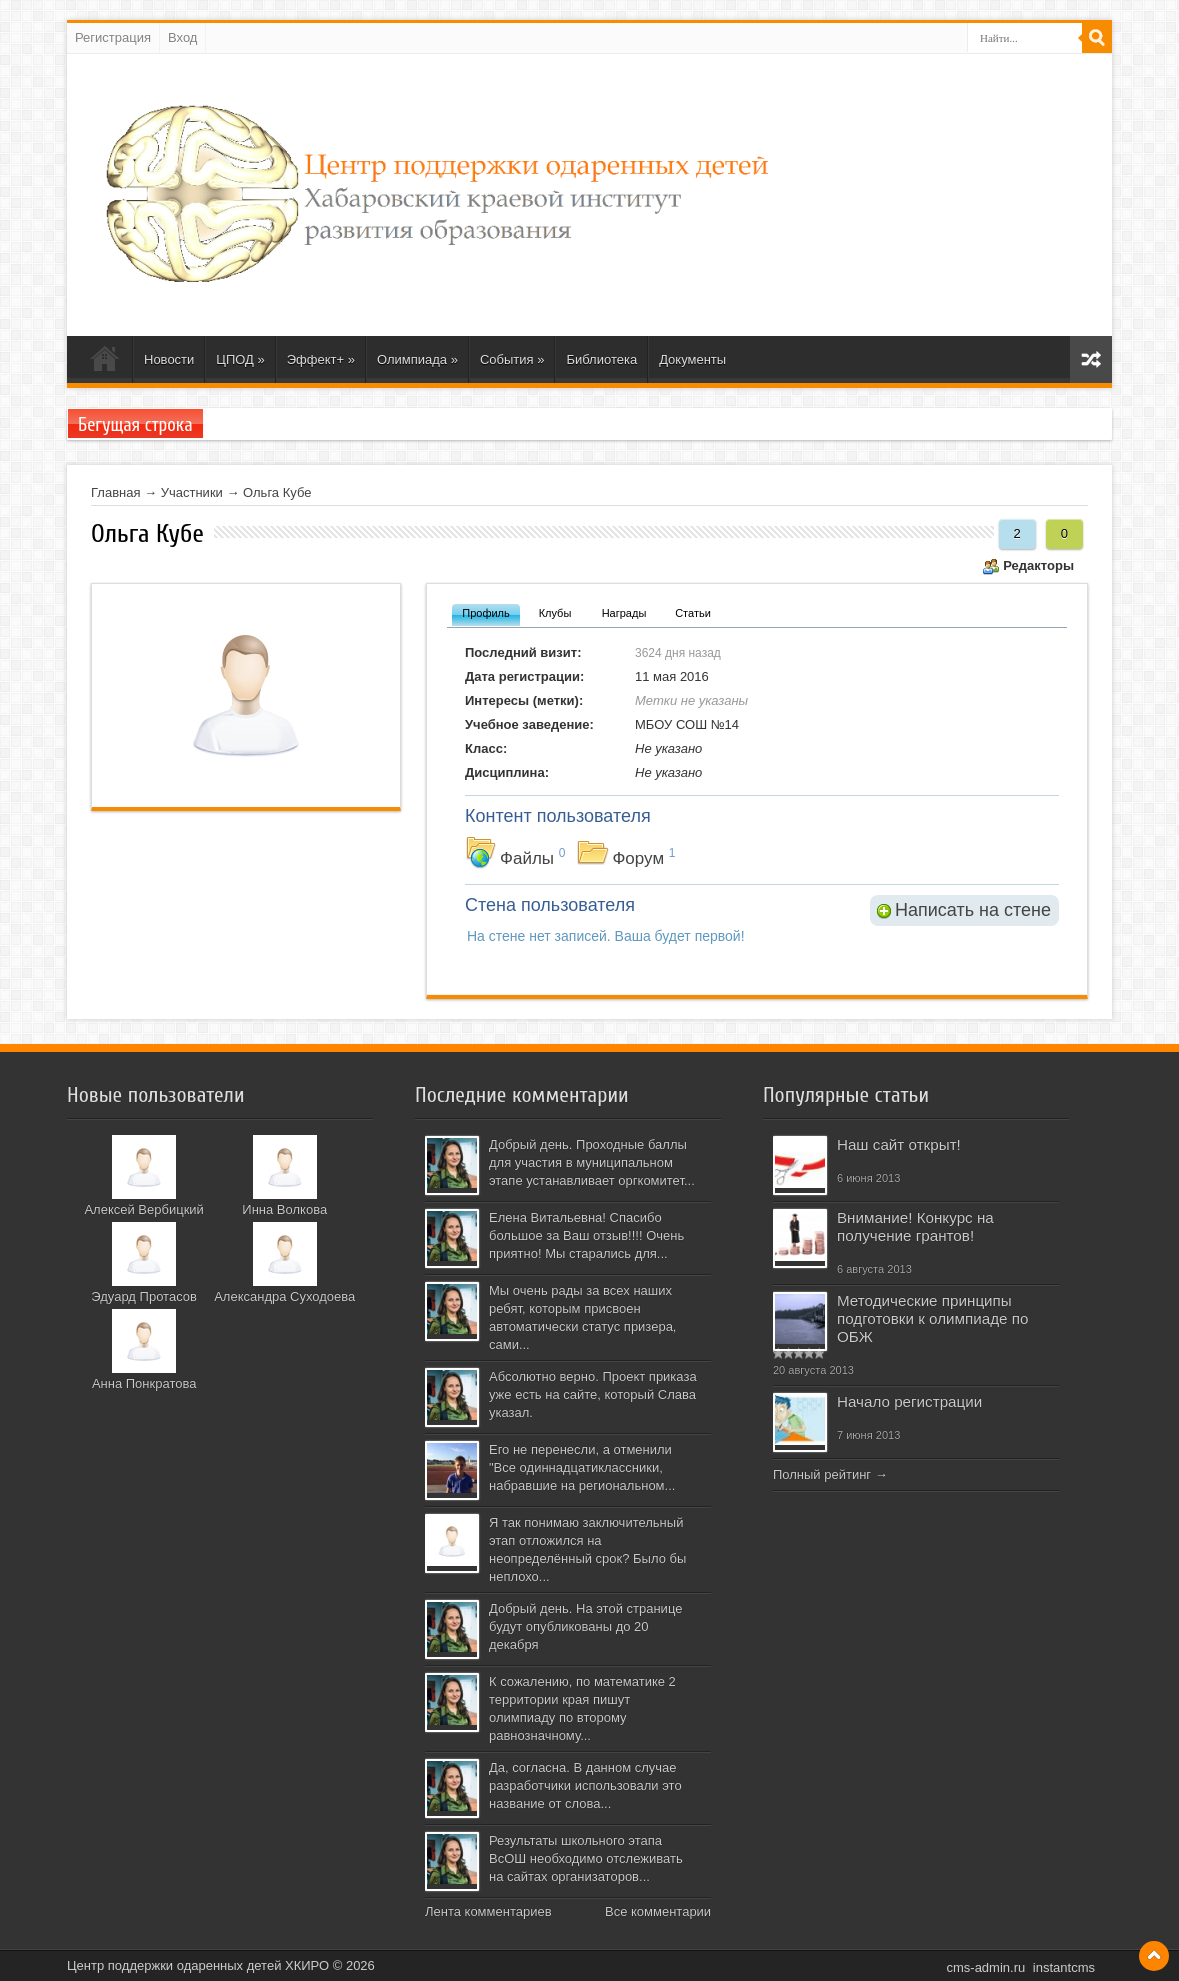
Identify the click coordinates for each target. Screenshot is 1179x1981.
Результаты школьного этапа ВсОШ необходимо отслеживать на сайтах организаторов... (586, 1858)
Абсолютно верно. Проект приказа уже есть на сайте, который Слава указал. (593, 1394)
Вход (182, 37)
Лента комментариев (488, 1911)
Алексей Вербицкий (143, 1209)
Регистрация (113, 37)
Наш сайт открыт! (899, 1144)
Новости (169, 359)
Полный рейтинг (822, 1474)
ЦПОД (240, 359)
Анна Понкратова (144, 1383)
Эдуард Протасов (144, 1296)
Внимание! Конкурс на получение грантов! (915, 1226)
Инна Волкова (284, 1209)
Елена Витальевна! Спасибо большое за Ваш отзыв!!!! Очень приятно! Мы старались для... (586, 1235)
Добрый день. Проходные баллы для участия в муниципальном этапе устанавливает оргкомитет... (592, 1162)
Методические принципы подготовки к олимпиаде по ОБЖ (932, 1318)
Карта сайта (1091, 359)
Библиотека (601, 359)
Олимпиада (417, 359)
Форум (638, 858)
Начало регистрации (909, 1401)
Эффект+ (321, 359)
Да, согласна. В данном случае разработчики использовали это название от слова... (585, 1785)
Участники (192, 492)
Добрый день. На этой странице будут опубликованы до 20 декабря (585, 1626)
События (512, 359)
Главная (115, 492)
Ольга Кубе (277, 492)
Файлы (527, 858)
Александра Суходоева (284, 1296)
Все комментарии (658, 1911)
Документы (692, 359)
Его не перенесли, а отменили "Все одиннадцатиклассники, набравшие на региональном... (582, 1467)
